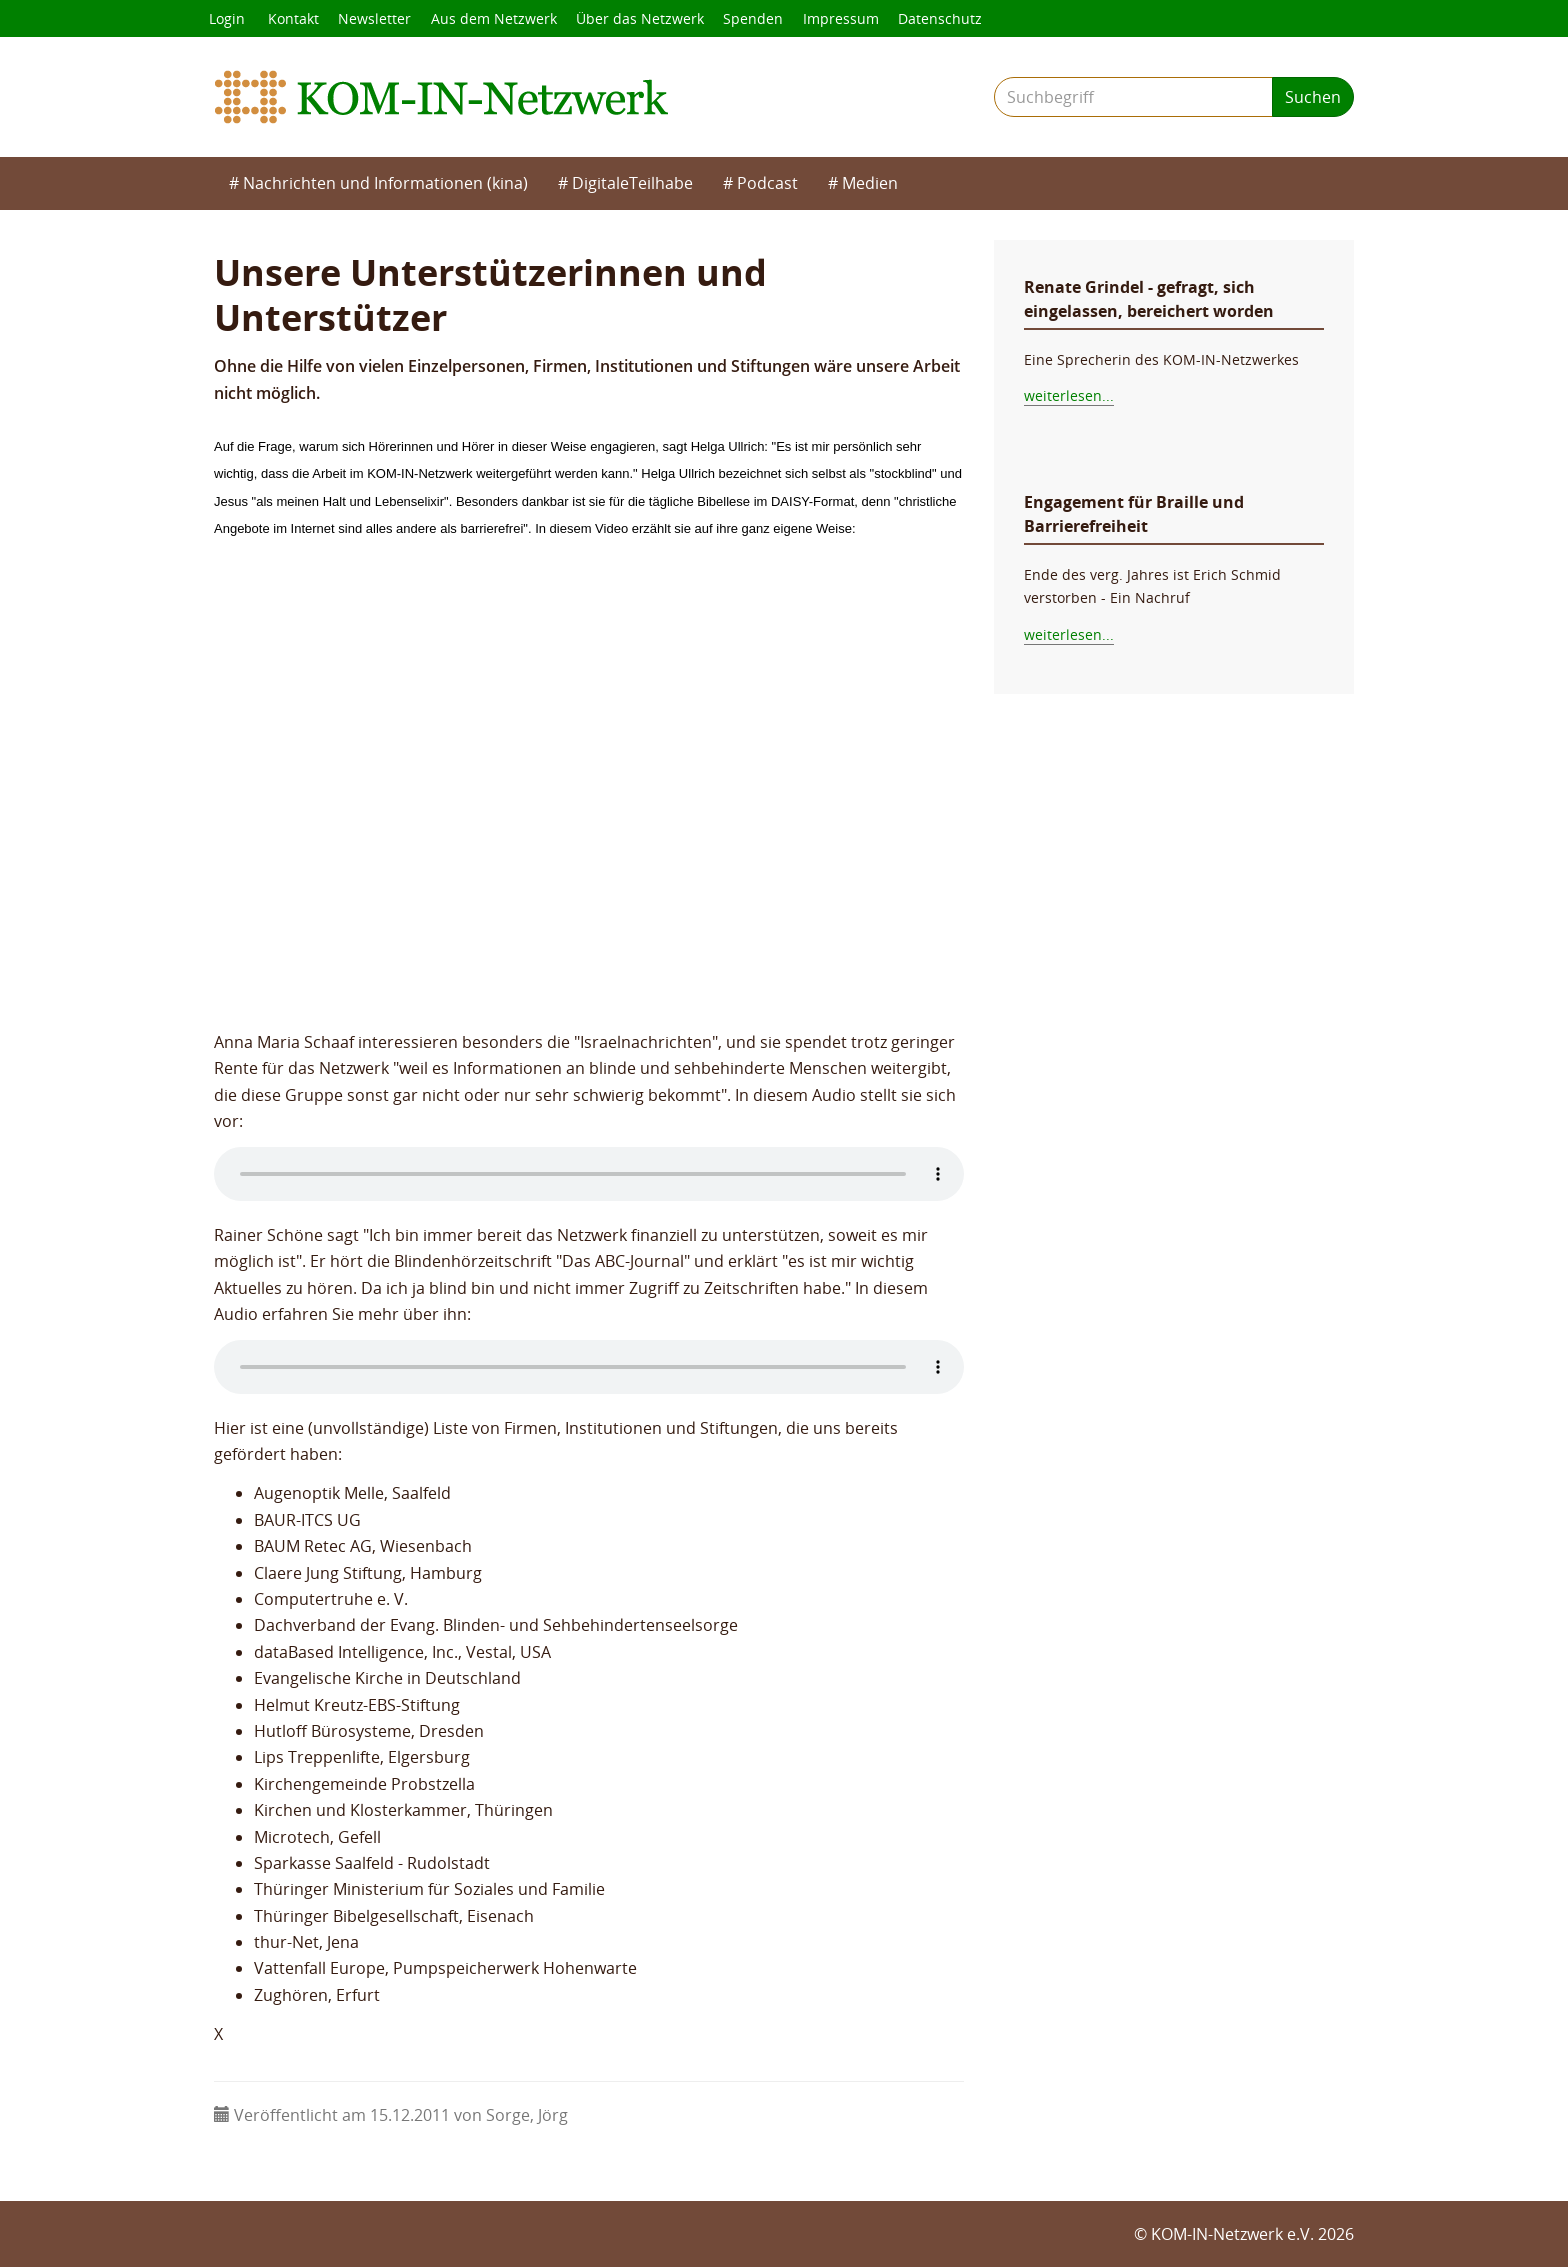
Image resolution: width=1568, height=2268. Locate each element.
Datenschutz (945, 18)
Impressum (845, 18)
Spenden (757, 18)
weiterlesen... (1069, 396)
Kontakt (294, 18)
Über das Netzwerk (643, 18)
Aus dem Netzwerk (496, 18)
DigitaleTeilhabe (632, 184)
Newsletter (376, 18)
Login (227, 18)
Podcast (767, 184)
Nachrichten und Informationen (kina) (385, 184)
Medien (870, 184)
